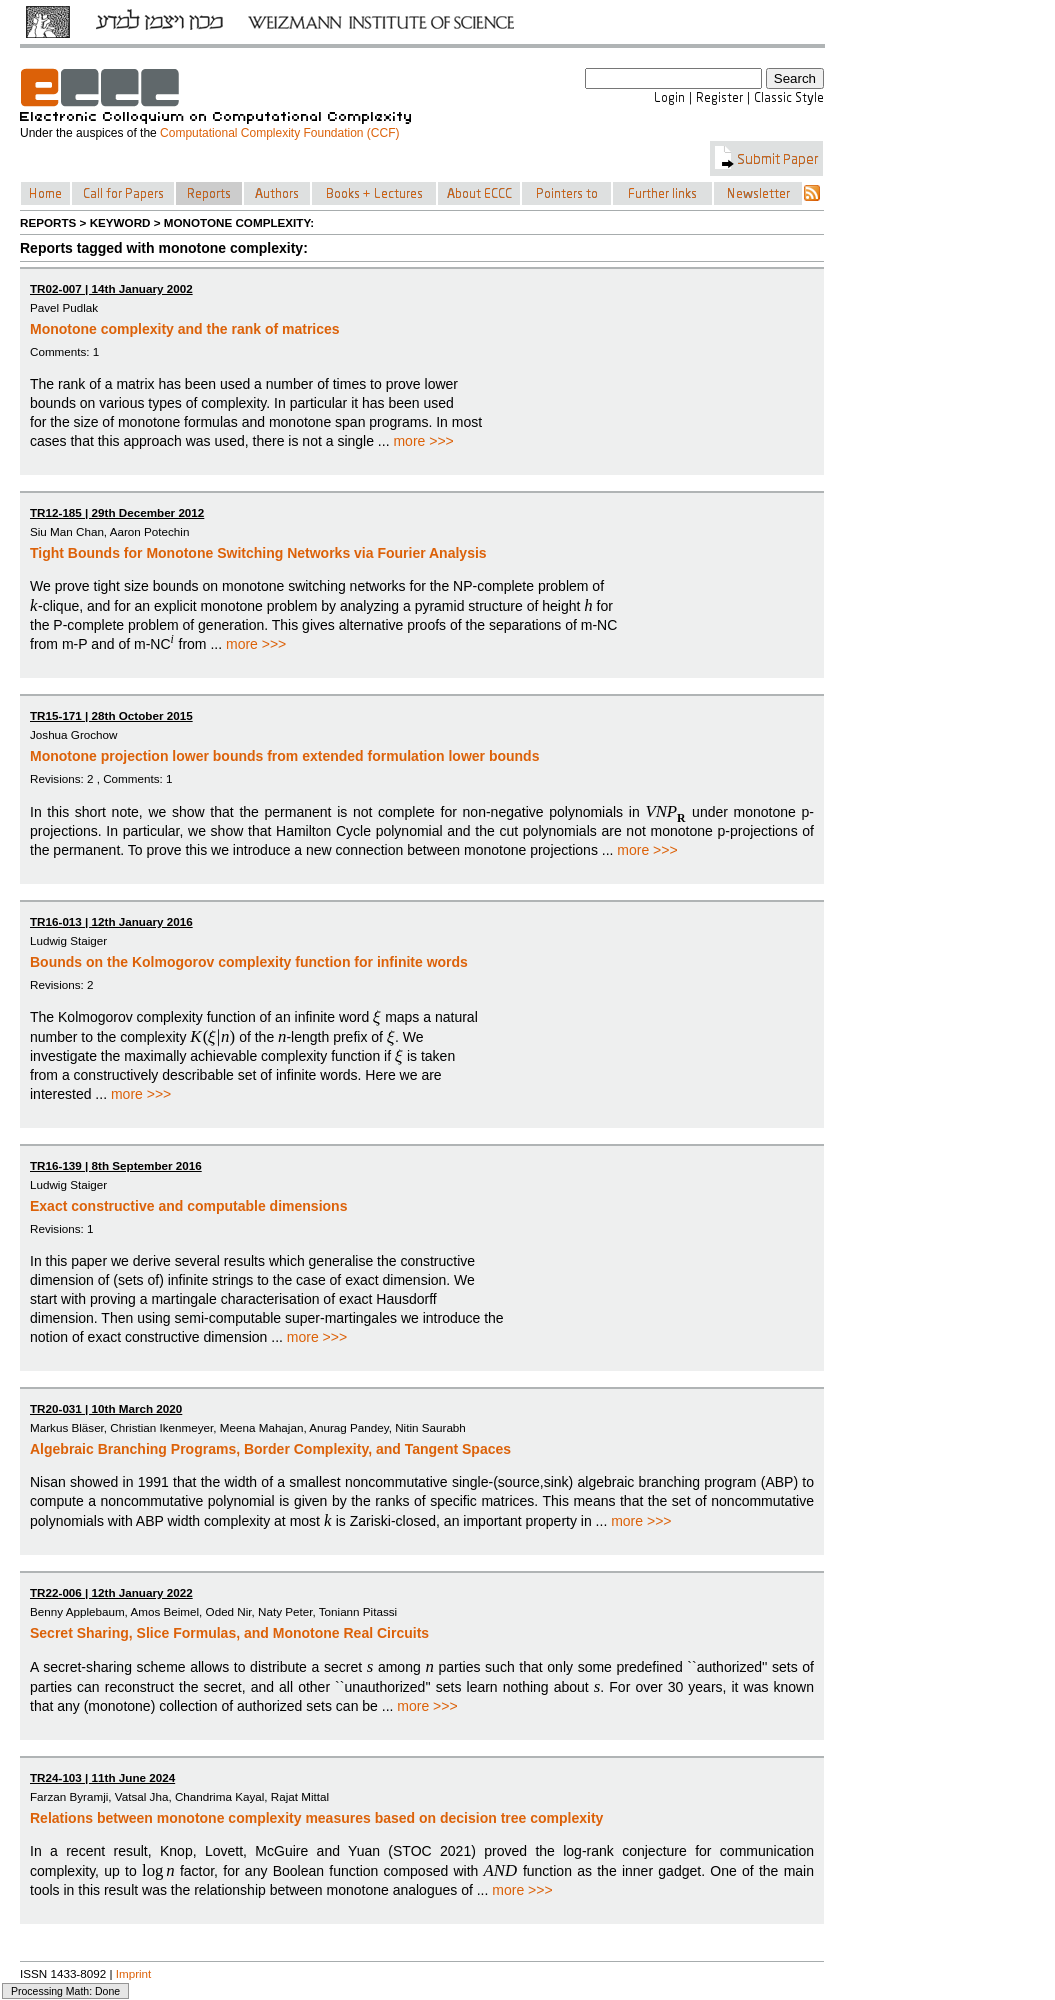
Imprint (134, 1973)
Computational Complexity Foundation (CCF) (279, 133)
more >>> (423, 441)
